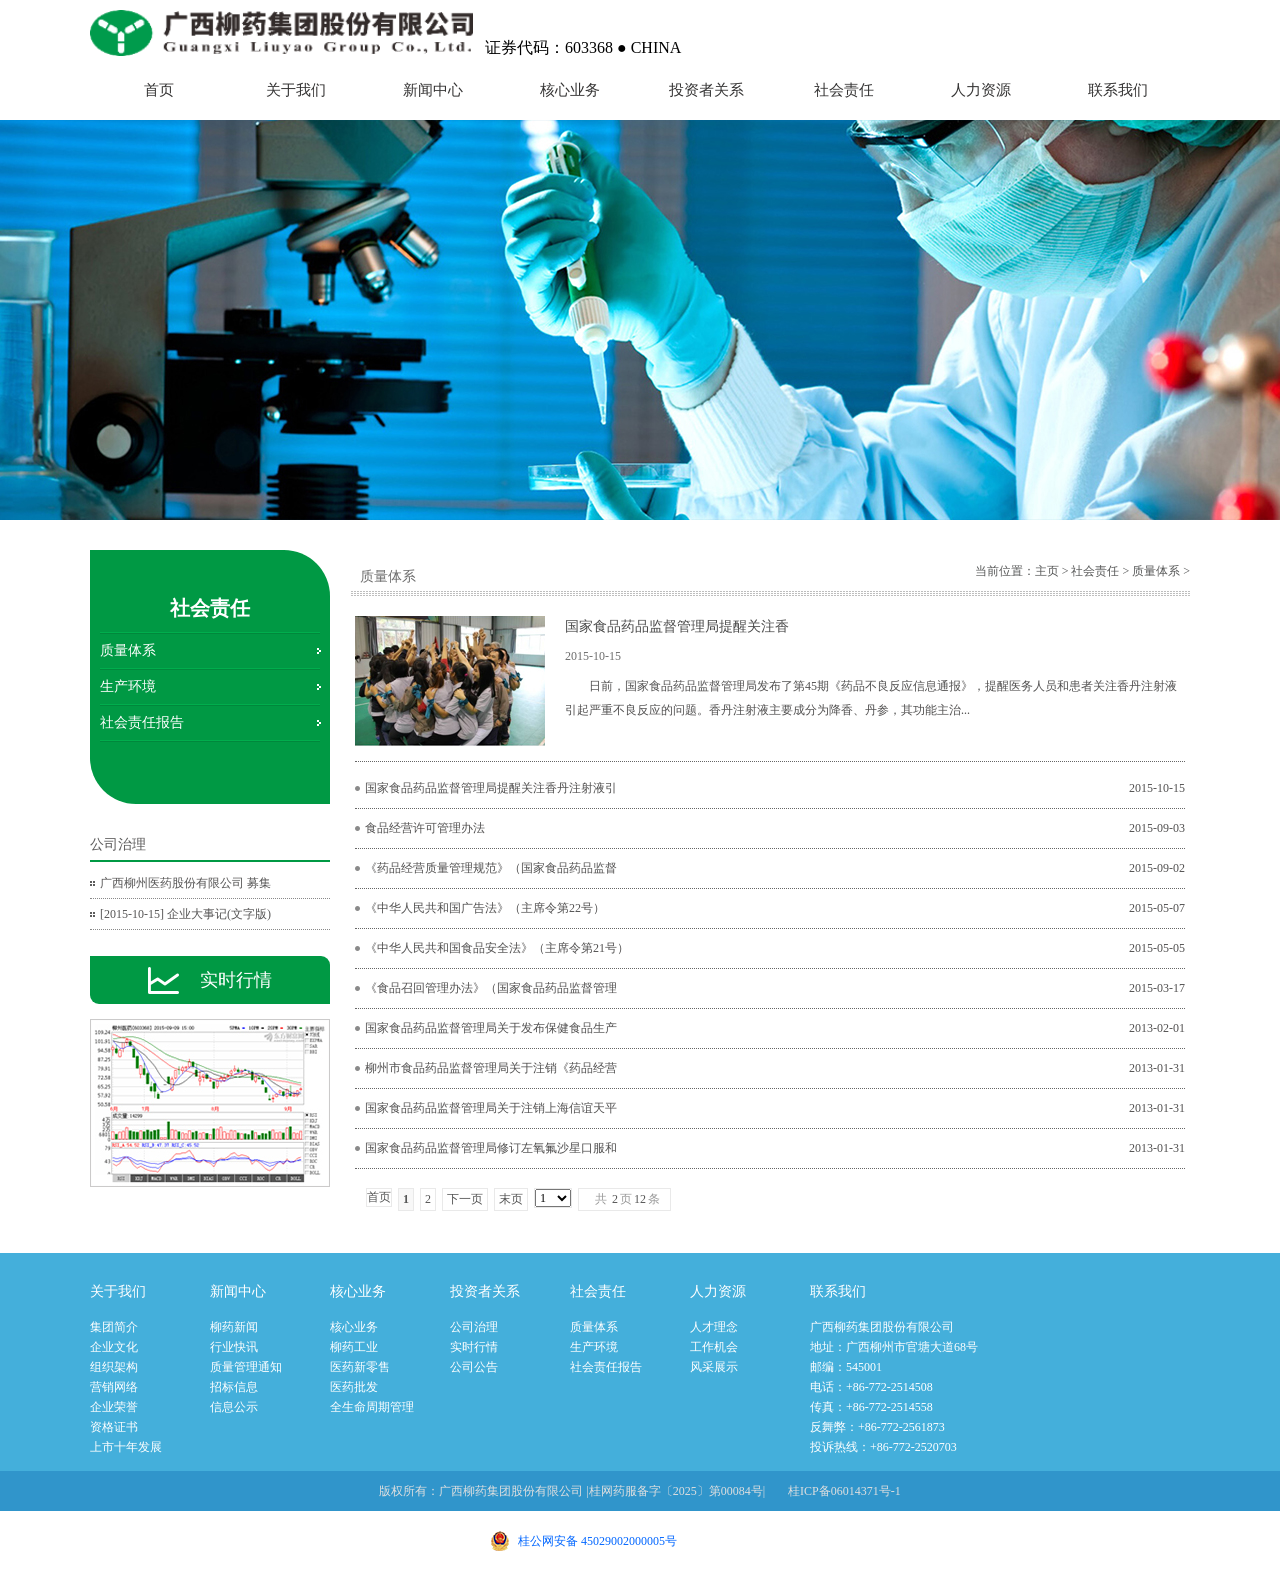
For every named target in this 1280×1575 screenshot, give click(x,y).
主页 (1047, 571)
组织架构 (114, 1367)
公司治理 (474, 1327)
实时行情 (474, 1347)
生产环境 (128, 686)
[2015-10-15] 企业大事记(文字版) (185, 914)
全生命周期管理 (372, 1407)
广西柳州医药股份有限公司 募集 (185, 883)
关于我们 (296, 90)
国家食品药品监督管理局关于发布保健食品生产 (491, 1028)
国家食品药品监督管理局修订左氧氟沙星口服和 (491, 1148)
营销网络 (114, 1387)
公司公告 (474, 1367)
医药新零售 (360, 1367)
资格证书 (114, 1427)
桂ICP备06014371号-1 (844, 1491)
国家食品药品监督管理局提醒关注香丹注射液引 (491, 788)
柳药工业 (354, 1347)
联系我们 (1118, 90)
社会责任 (844, 90)
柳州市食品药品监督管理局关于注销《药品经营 (491, 1068)
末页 (511, 1199)
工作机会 (714, 1347)
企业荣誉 (114, 1407)
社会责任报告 (142, 722)
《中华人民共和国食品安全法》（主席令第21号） (497, 948)
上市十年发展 (126, 1447)
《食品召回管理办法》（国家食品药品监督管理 (491, 988)
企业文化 (114, 1347)
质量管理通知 (246, 1367)
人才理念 (714, 1327)
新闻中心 (433, 90)
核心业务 (570, 90)
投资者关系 (706, 90)
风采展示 (714, 1367)
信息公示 (234, 1407)
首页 (159, 90)
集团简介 (114, 1327)
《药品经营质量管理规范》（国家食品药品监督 (491, 868)
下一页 (465, 1199)
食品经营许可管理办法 (425, 828)
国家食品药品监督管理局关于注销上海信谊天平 (491, 1108)
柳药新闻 (234, 1327)
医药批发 (354, 1387)
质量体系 (128, 650)
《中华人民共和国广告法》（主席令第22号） (485, 908)
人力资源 (981, 90)
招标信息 (234, 1387)
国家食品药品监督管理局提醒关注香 (677, 626)
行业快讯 (234, 1347)
